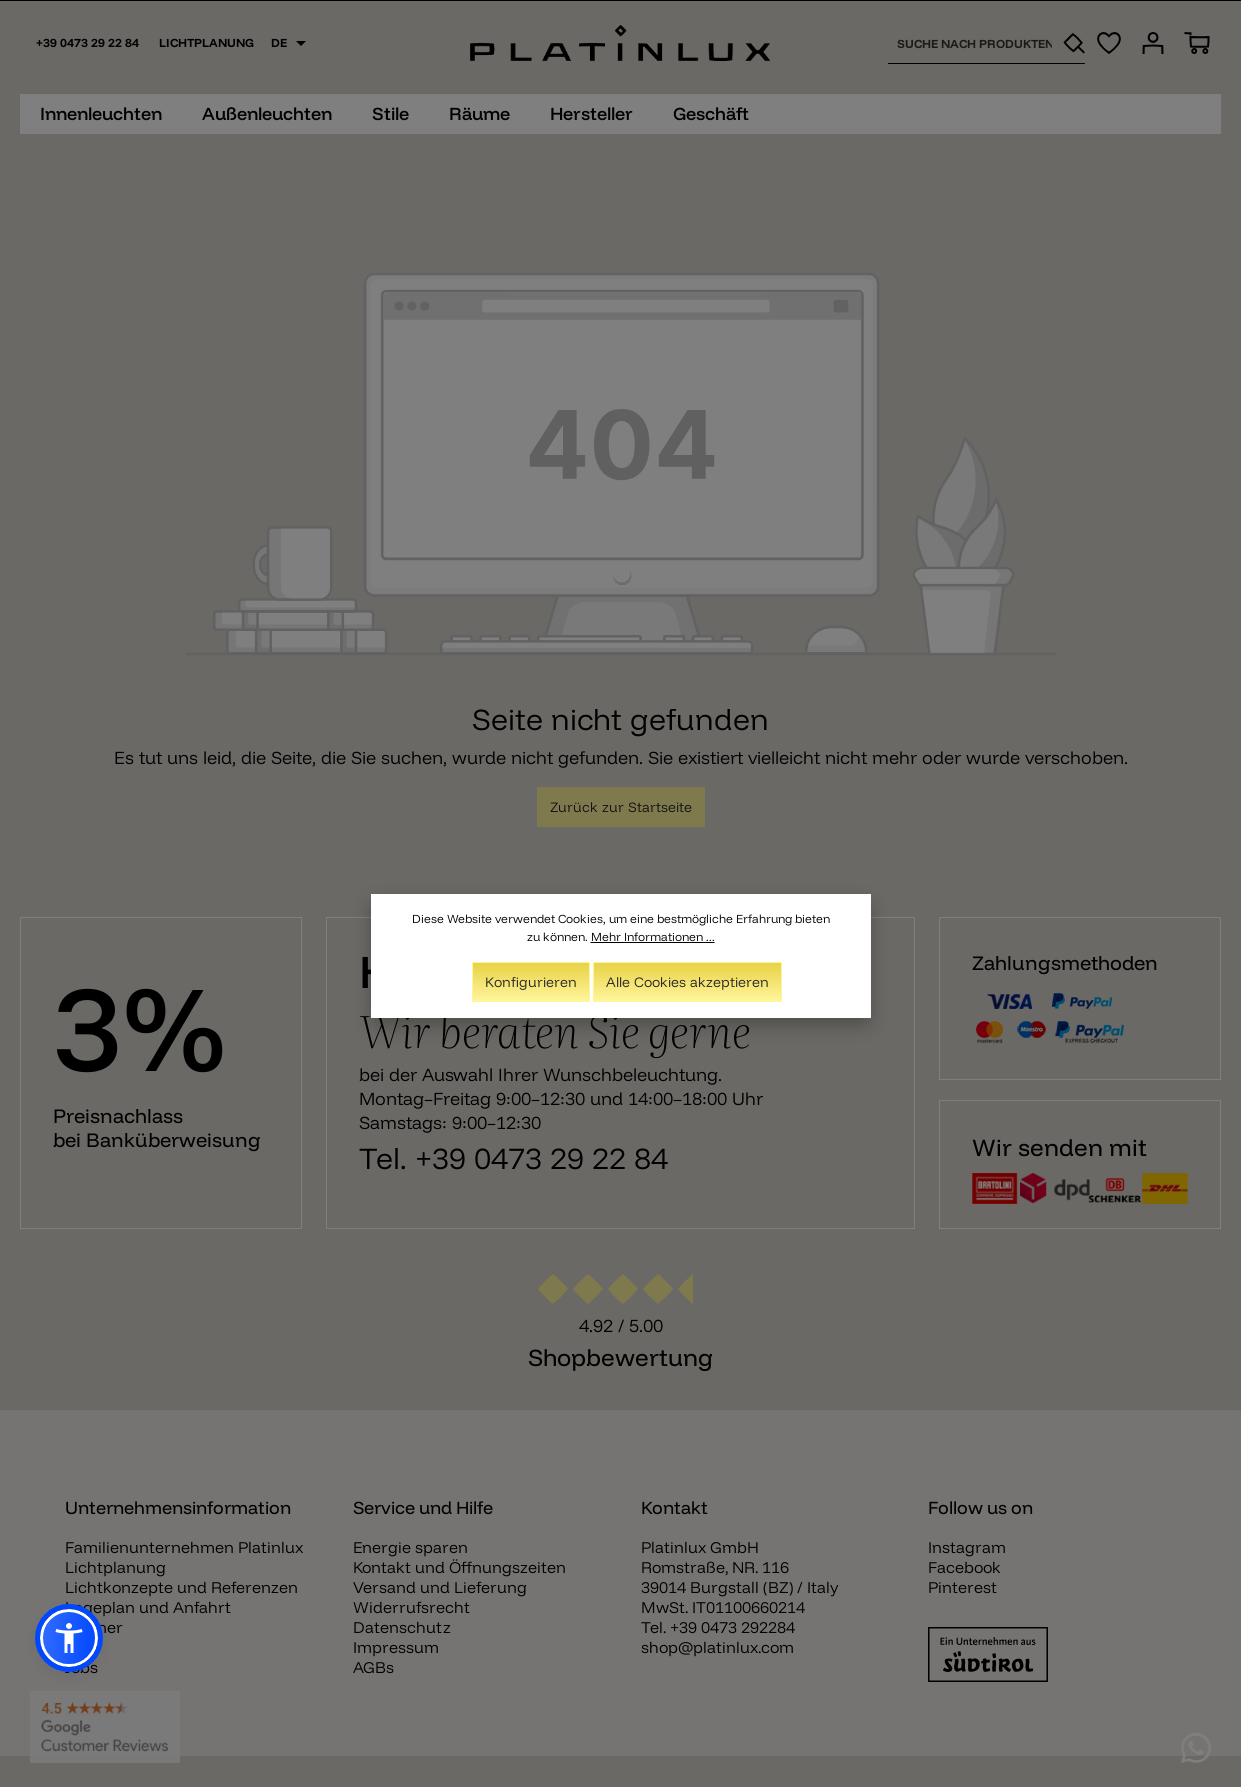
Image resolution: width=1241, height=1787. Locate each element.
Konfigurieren (531, 982)
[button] (69, 1638)
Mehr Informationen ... (653, 936)
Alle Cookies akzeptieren (687, 982)
